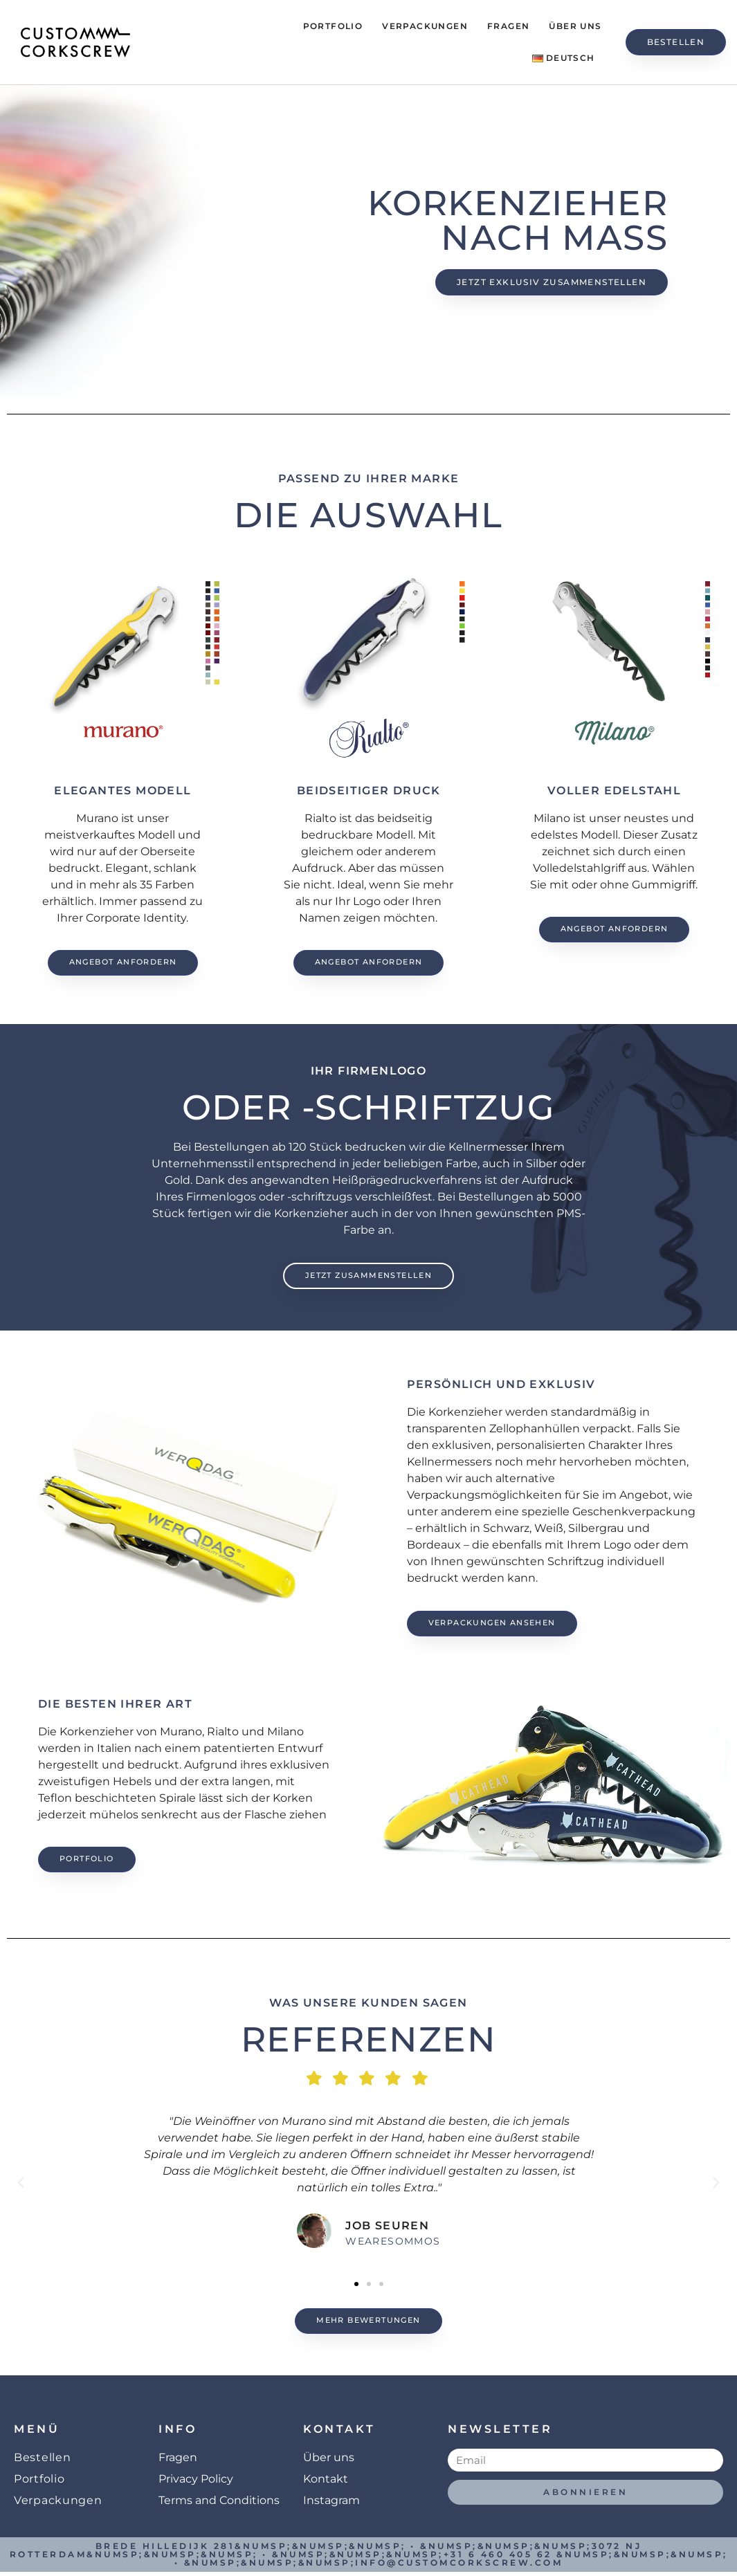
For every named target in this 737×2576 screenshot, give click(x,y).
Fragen (508, 26)
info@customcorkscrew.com (459, 2566)
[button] (21, 2186)
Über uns (575, 26)
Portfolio (333, 26)
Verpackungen (425, 26)
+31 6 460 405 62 (498, 2558)
